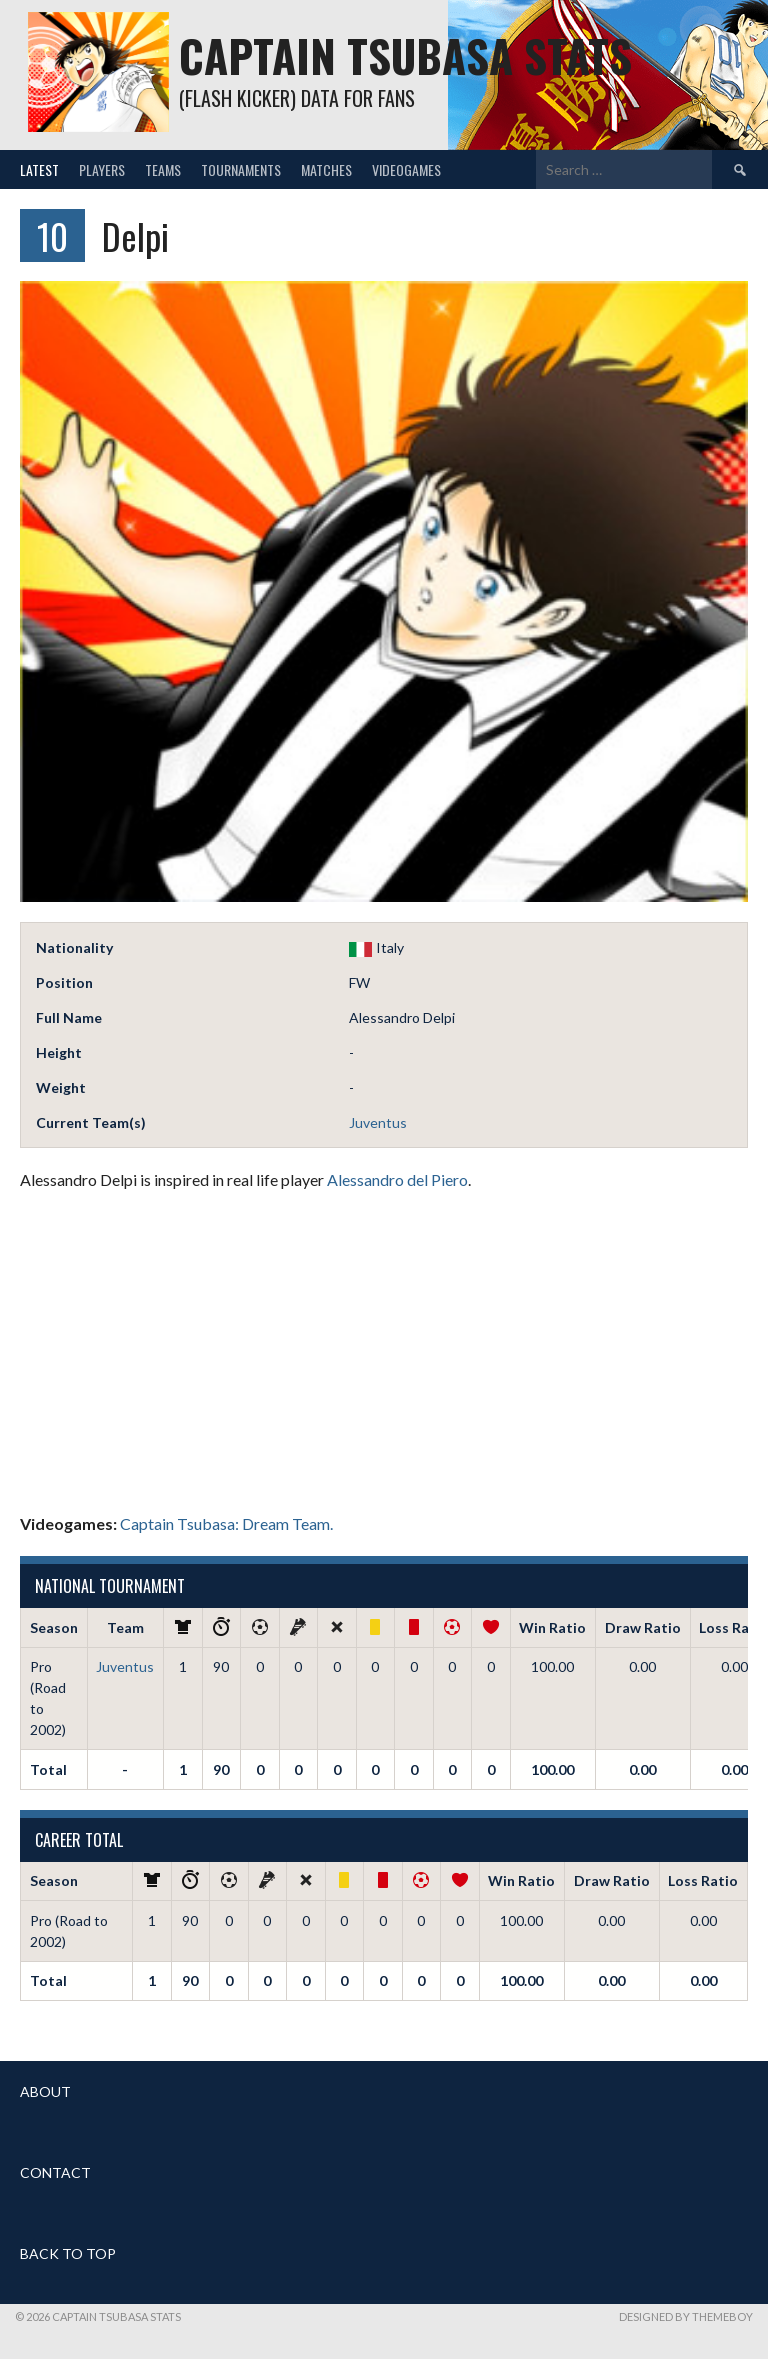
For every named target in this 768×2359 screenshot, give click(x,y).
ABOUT (45, 2091)
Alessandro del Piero (397, 1179)
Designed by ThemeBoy (686, 2316)
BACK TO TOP (68, 2253)
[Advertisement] (384, 1352)
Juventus (378, 1122)
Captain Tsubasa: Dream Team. (226, 1523)
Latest (39, 169)
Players (102, 169)
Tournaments (241, 169)
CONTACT (55, 2172)
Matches (326, 169)
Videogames (406, 169)
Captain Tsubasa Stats (405, 55)
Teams (163, 169)
